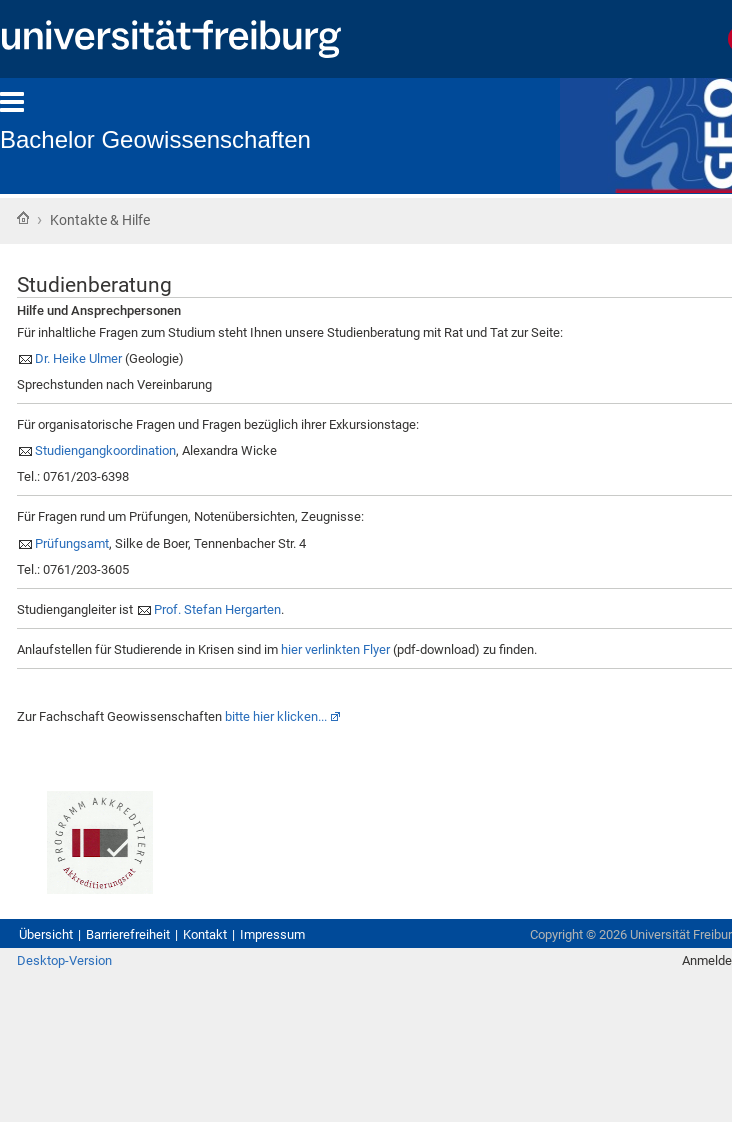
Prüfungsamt (72, 543)
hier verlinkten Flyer (335, 649)
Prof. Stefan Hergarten (217, 609)
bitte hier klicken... (276, 716)
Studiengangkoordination (105, 450)
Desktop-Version (64, 960)
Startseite (23, 218)
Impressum (272, 934)
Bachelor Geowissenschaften (155, 139)
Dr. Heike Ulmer (78, 358)
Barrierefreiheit (128, 934)
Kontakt (205, 934)
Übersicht (46, 934)
